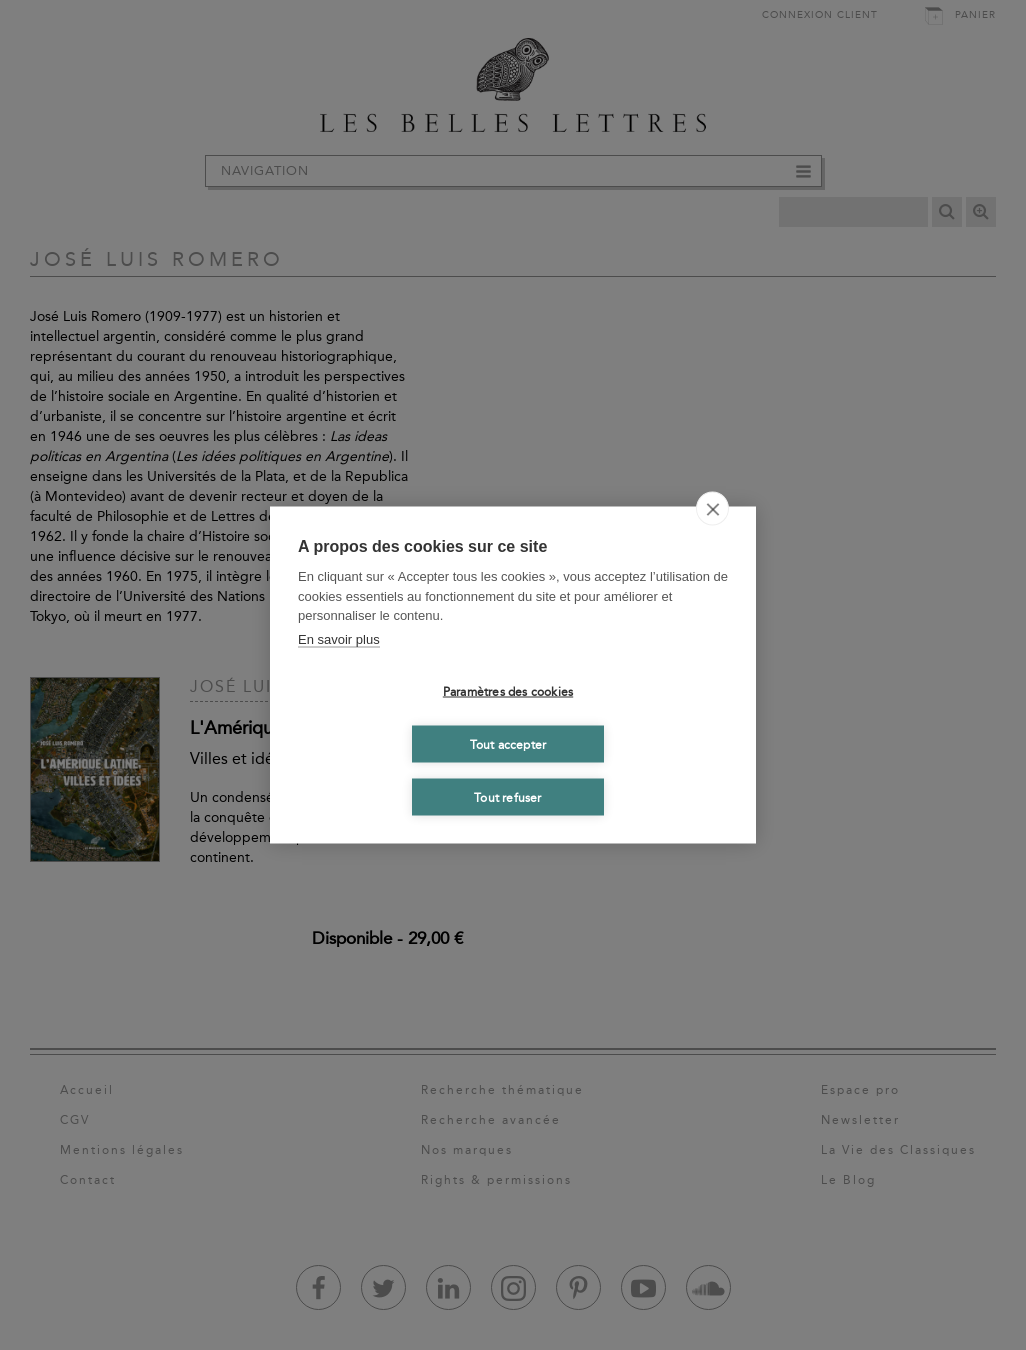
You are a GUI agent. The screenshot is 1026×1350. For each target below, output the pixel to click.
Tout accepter (508, 744)
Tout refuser (507, 797)
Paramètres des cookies (508, 691)
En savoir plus (339, 638)
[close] (712, 509)
